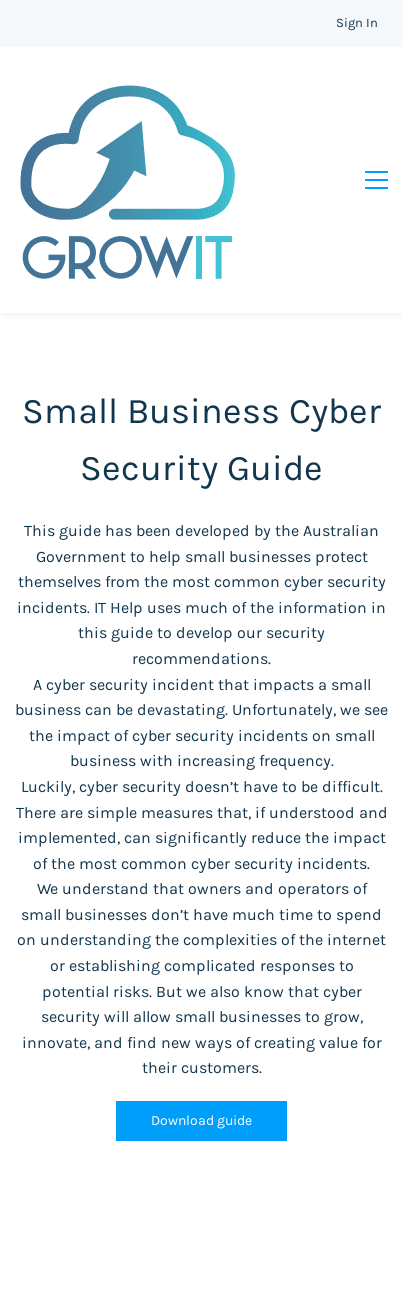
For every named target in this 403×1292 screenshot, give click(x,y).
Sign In (357, 22)
